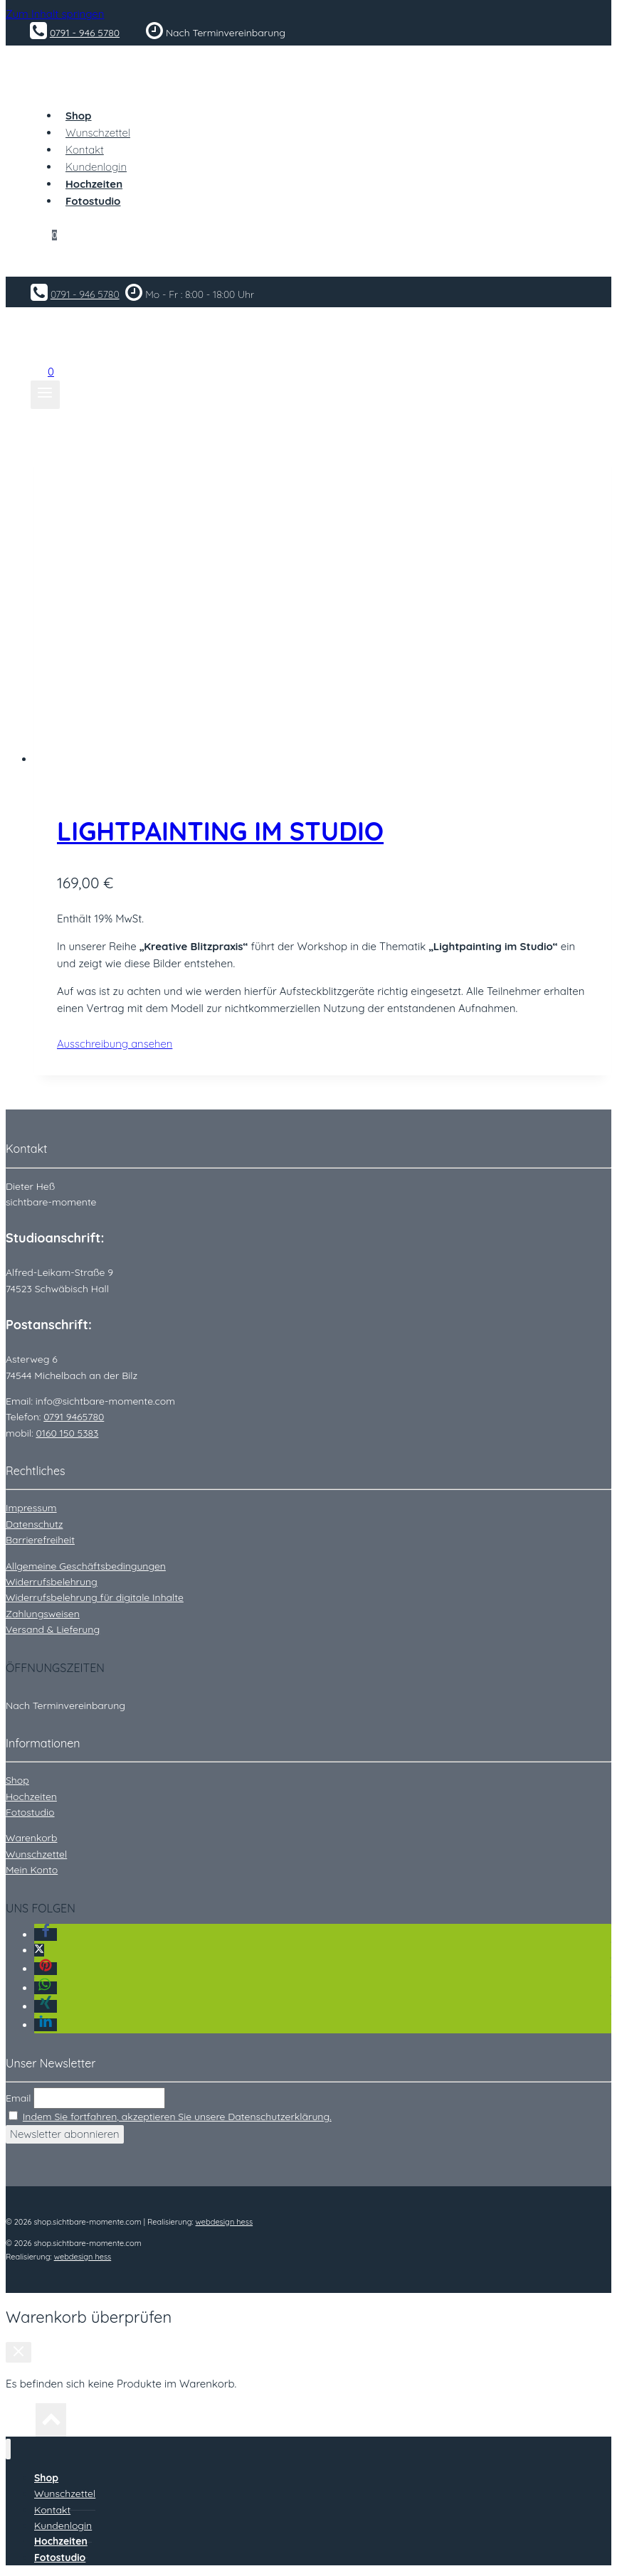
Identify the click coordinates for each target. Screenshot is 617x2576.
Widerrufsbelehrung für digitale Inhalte (95, 1597)
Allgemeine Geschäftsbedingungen (86, 1566)
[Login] (308, 263)
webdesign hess (224, 2222)
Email (18, 2098)
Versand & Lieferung (53, 1629)
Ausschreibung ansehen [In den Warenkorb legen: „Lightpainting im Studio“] (135, 1043)
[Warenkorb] (46, 230)
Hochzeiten (31, 1796)
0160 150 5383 (67, 1433)
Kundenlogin (96, 167)
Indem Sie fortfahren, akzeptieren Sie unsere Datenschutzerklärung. (177, 2116)
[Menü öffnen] (45, 394)
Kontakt (84, 149)
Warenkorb (31, 1837)
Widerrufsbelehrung (51, 1581)
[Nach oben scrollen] (21, 2423)
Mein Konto (32, 1869)
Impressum (31, 1507)
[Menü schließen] (8, 2449)
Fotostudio (30, 1812)
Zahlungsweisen (43, 1613)
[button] (45, 1934)
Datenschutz (34, 1524)
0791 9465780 (73, 1416)
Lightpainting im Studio (220, 831)
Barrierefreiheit (40, 1539)
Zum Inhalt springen (55, 14)
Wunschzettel (97, 132)
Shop (17, 1780)
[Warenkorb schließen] (18, 2352)
